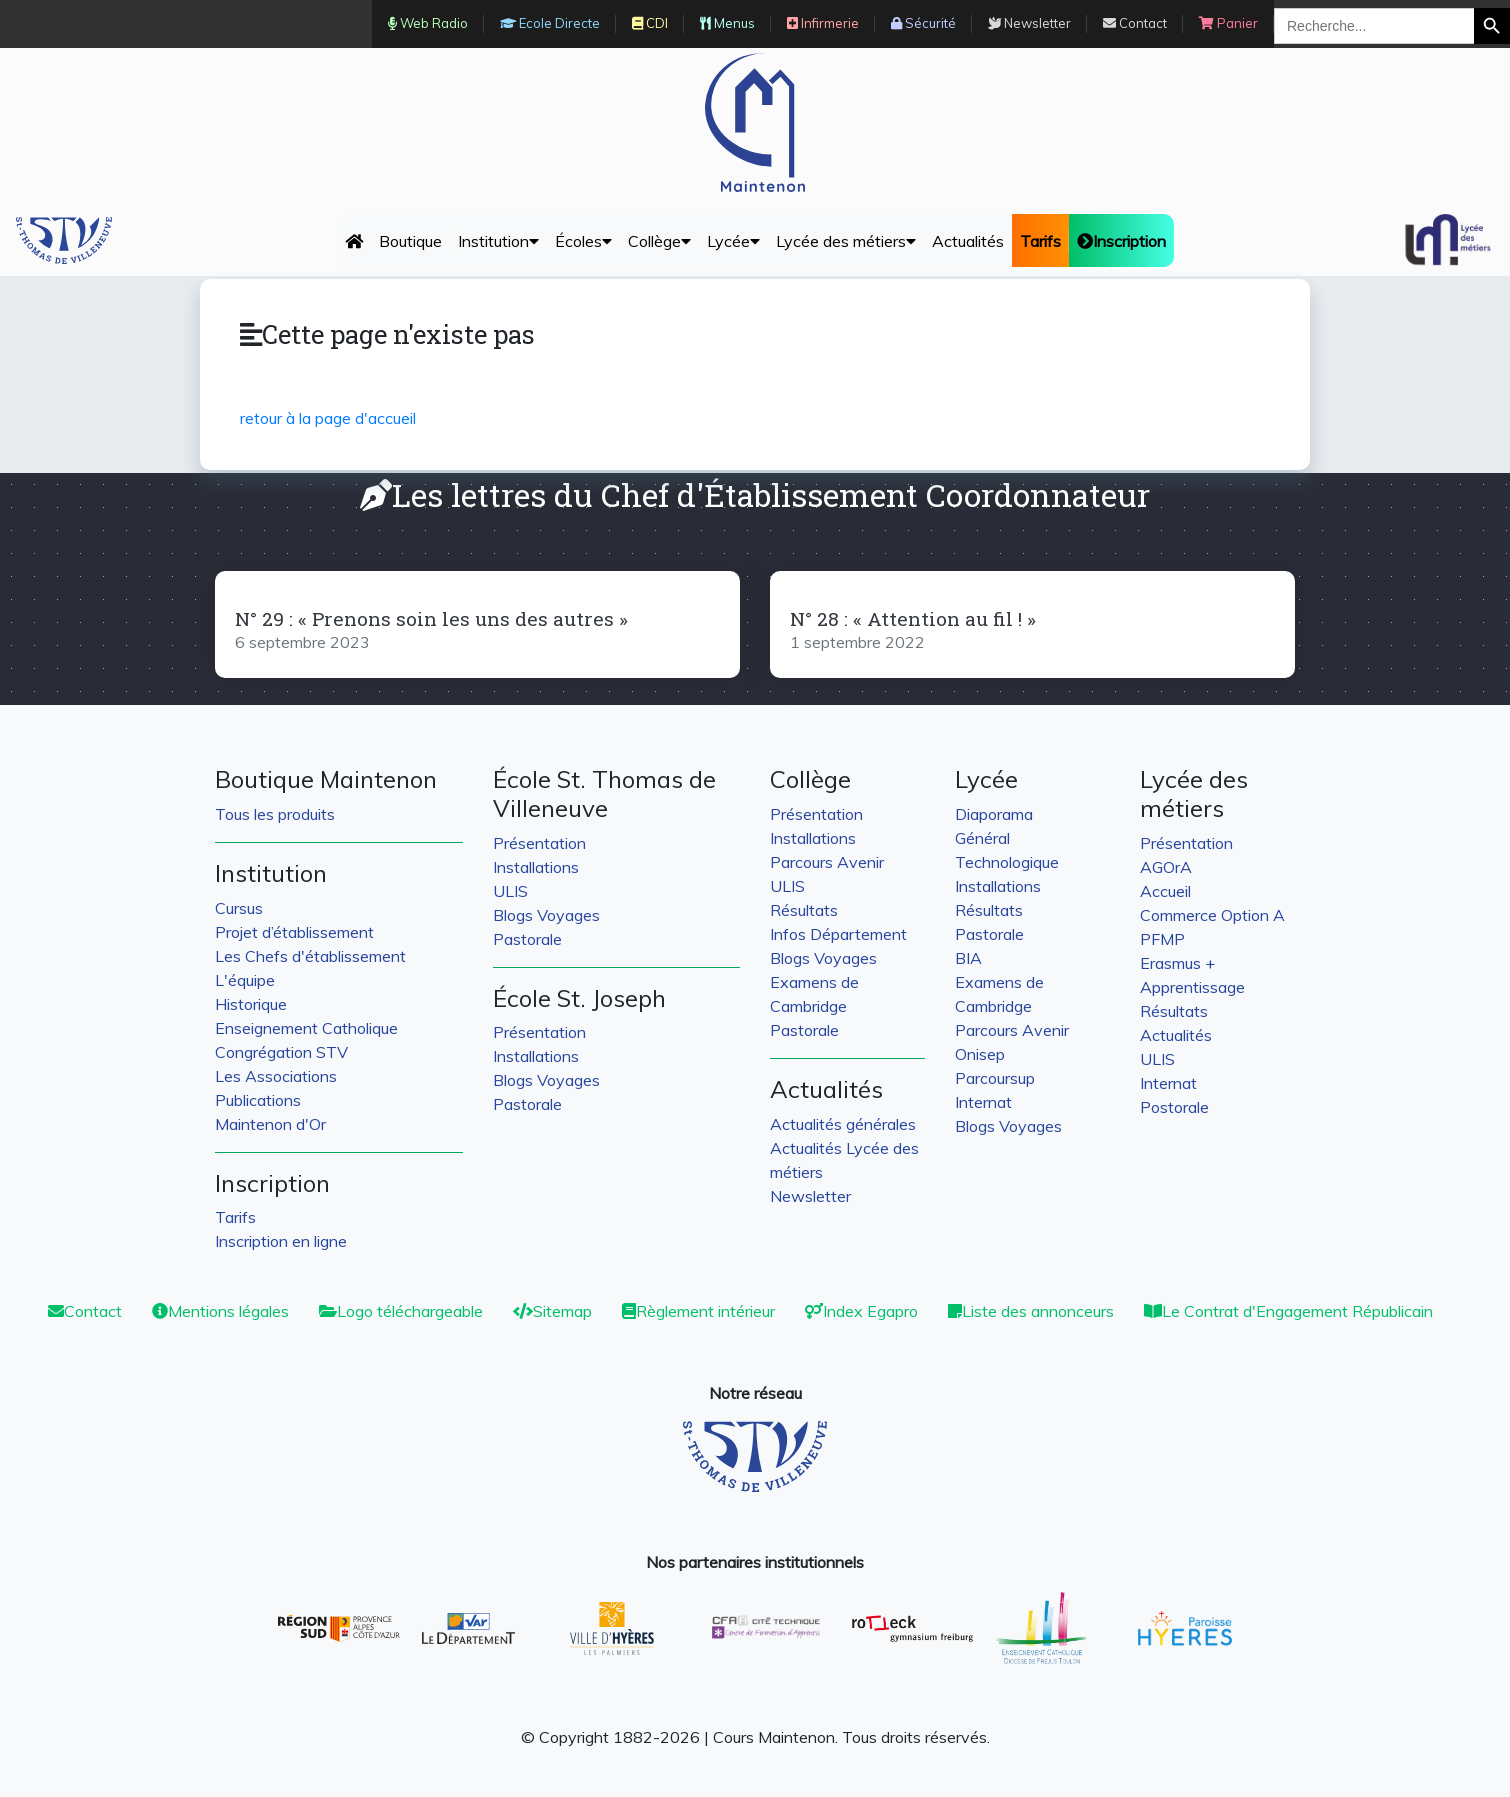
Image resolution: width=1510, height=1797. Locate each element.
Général (982, 838)
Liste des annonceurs (1031, 1311)
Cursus (239, 908)
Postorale (1174, 1107)
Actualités (968, 241)
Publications (258, 1100)
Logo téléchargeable (401, 1311)
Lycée (733, 241)
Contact (85, 1311)
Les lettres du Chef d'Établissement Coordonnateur (755, 494)
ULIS (510, 891)
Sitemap (552, 1311)
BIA (968, 958)
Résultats (804, 910)
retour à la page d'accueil (328, 418)
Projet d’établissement (294, 932)
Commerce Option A (1212, 915)
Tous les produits (275, 814)
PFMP (1162, 939)
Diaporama (994, 814)
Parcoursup (995, 1078)
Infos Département (838, 934)
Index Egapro (861, 1311)
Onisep (980, 1054)
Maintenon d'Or (270, 1124)
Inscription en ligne (281, 1241)
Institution (498, 241)
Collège (659, 241)
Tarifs (235, 1217)
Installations (536, 867)
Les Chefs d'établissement (310, 956)
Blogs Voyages (546, 915)
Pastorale (527, 939)
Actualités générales (843, 1124)
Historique (251, 1004)
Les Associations (276, 1076)
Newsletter (810, 1196)
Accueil (1165, 891)
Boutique (410, 241)
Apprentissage (1192, 987)
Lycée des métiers (846, 241)
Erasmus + (1177, 963)
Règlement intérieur (698, 1311)
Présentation (539, 843)
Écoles (583, 241)
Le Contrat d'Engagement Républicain (1288, 1311)
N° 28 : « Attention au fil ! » (913, 618)
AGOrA (1166, 867)
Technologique (1007, 862)
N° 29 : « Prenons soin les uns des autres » (431, 618)
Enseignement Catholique (306, 1028)
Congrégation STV (281, 1052)
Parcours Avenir (827, 862)
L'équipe (245, 980)
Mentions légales (220, 1311)
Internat (983, 1102)
